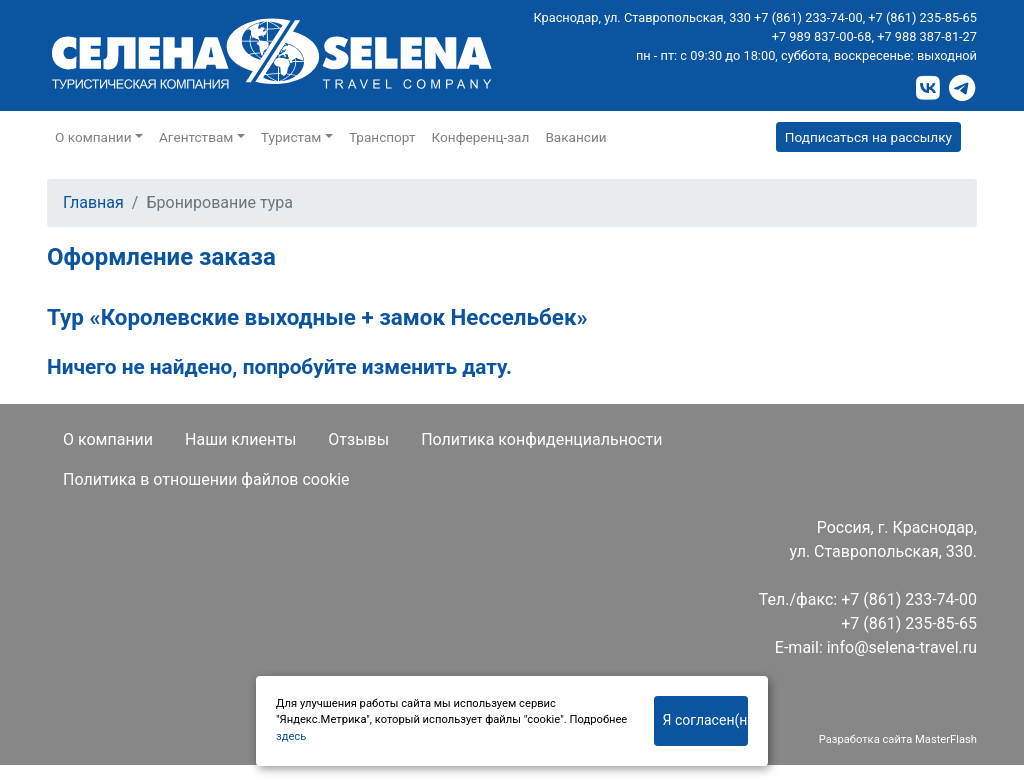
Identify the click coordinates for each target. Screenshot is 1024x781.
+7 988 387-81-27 (927, 36)
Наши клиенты (240, 439)
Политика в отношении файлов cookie (206, 479)
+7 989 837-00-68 (822, 36)
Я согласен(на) (705, 720)
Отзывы (358, 439)
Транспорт (382, 137)
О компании (108, 439)
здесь (291, 736)
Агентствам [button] (196, 137)
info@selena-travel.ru (902, 647)
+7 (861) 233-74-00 (808, 17)
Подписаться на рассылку (868, 137)
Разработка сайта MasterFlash (898, 739)
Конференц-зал (481, 137)
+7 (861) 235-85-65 (922, 17)
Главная (93, 202)
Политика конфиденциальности (541, 439)
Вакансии (575, 137)
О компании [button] (93, 137)
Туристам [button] (291, 137)
